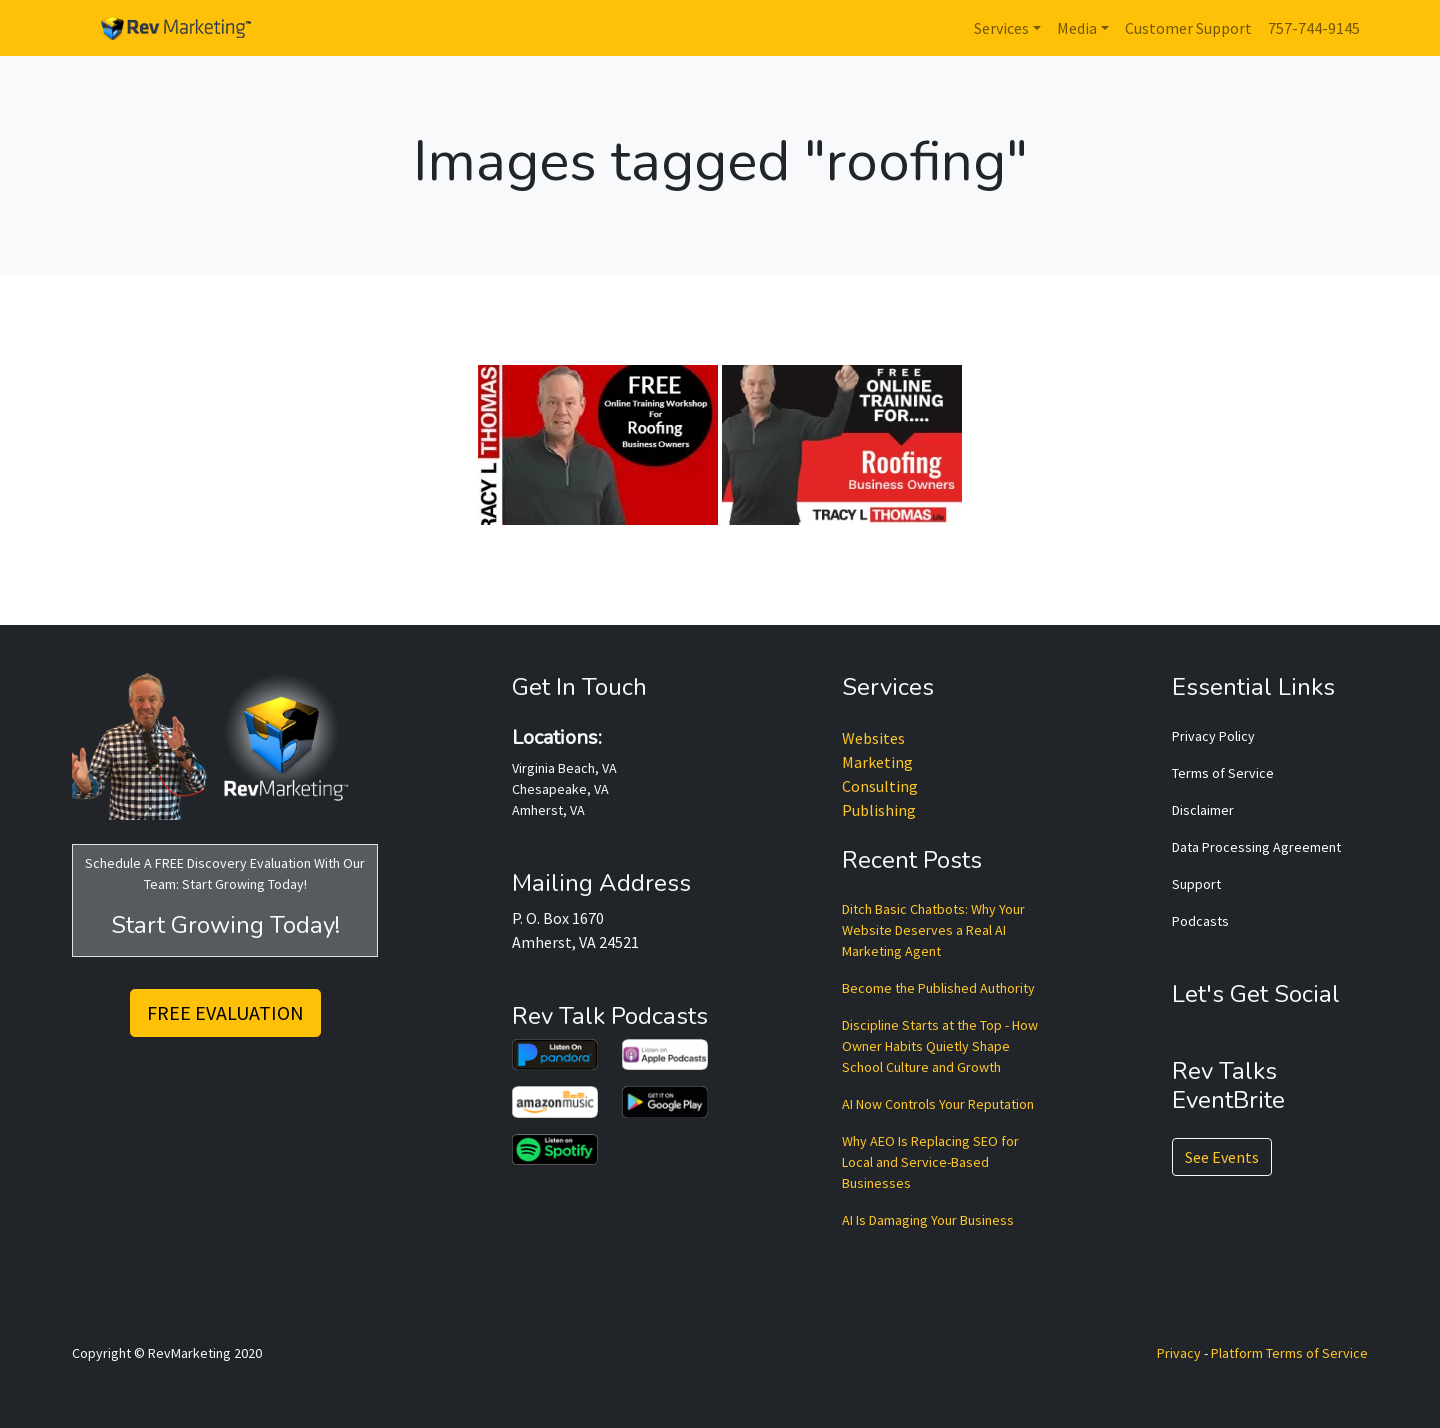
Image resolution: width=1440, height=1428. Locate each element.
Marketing (877, 762)
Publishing (879, 810)
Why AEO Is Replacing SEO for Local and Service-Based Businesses (930, 1162)
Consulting (880, 786)
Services (1001, 28)
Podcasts (1200, 921)
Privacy (1179, 1353)
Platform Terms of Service (1289, 1353)
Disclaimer (1203, 810)
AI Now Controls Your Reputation (938, 1104)
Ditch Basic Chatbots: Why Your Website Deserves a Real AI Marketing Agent (933, 930)
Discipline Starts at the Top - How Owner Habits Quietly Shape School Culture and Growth (940, 1046)
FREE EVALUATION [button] (225, 1012)
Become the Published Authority (938, 988)
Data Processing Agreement (1256, 847)
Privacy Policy (1213, 736)
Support (1196, 884)
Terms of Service (1223, 773)
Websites (873, 738)
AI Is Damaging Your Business (928, 1220)
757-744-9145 (1314, 28)
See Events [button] (1222, 1157)
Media (1077, 28)
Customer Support (1188, 28)
